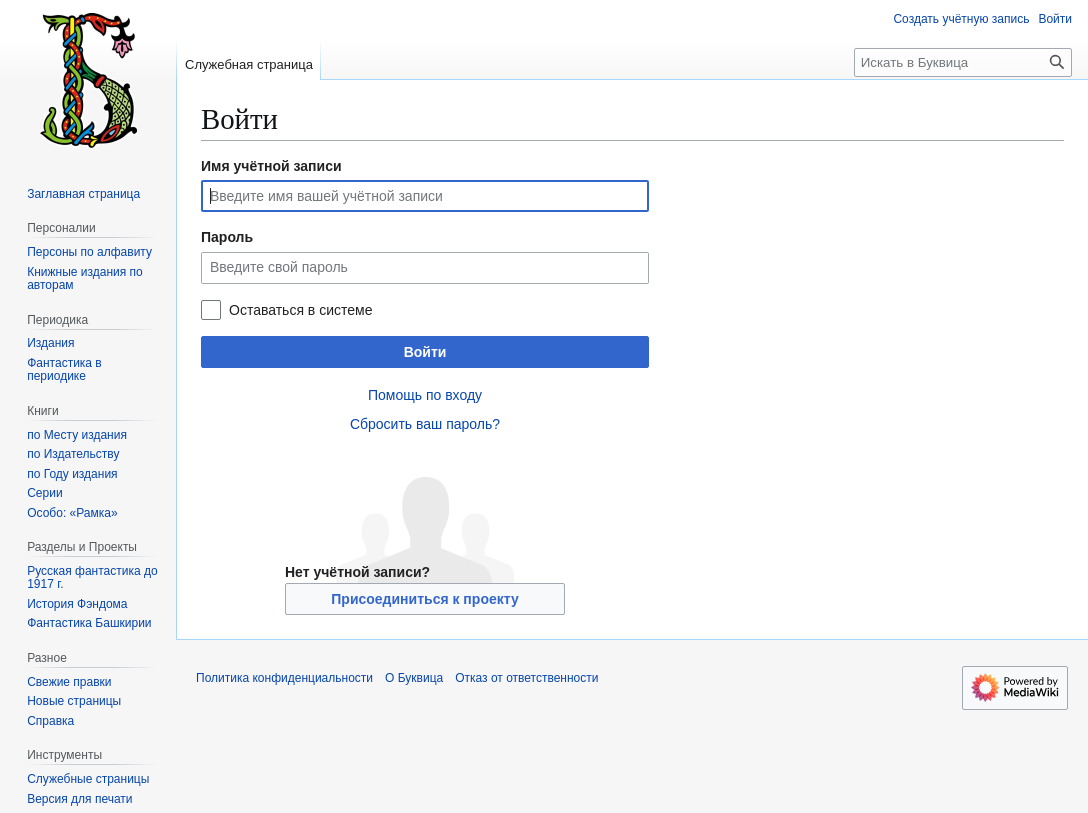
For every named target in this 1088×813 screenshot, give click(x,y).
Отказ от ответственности (526, 678)
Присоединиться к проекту (424, 599)
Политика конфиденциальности (284, 678)
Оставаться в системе (300, 310)
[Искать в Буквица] (963, 62)
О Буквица (414, 678)
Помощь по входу (425, 395)
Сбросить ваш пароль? (425, 424)
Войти (425, 352)
